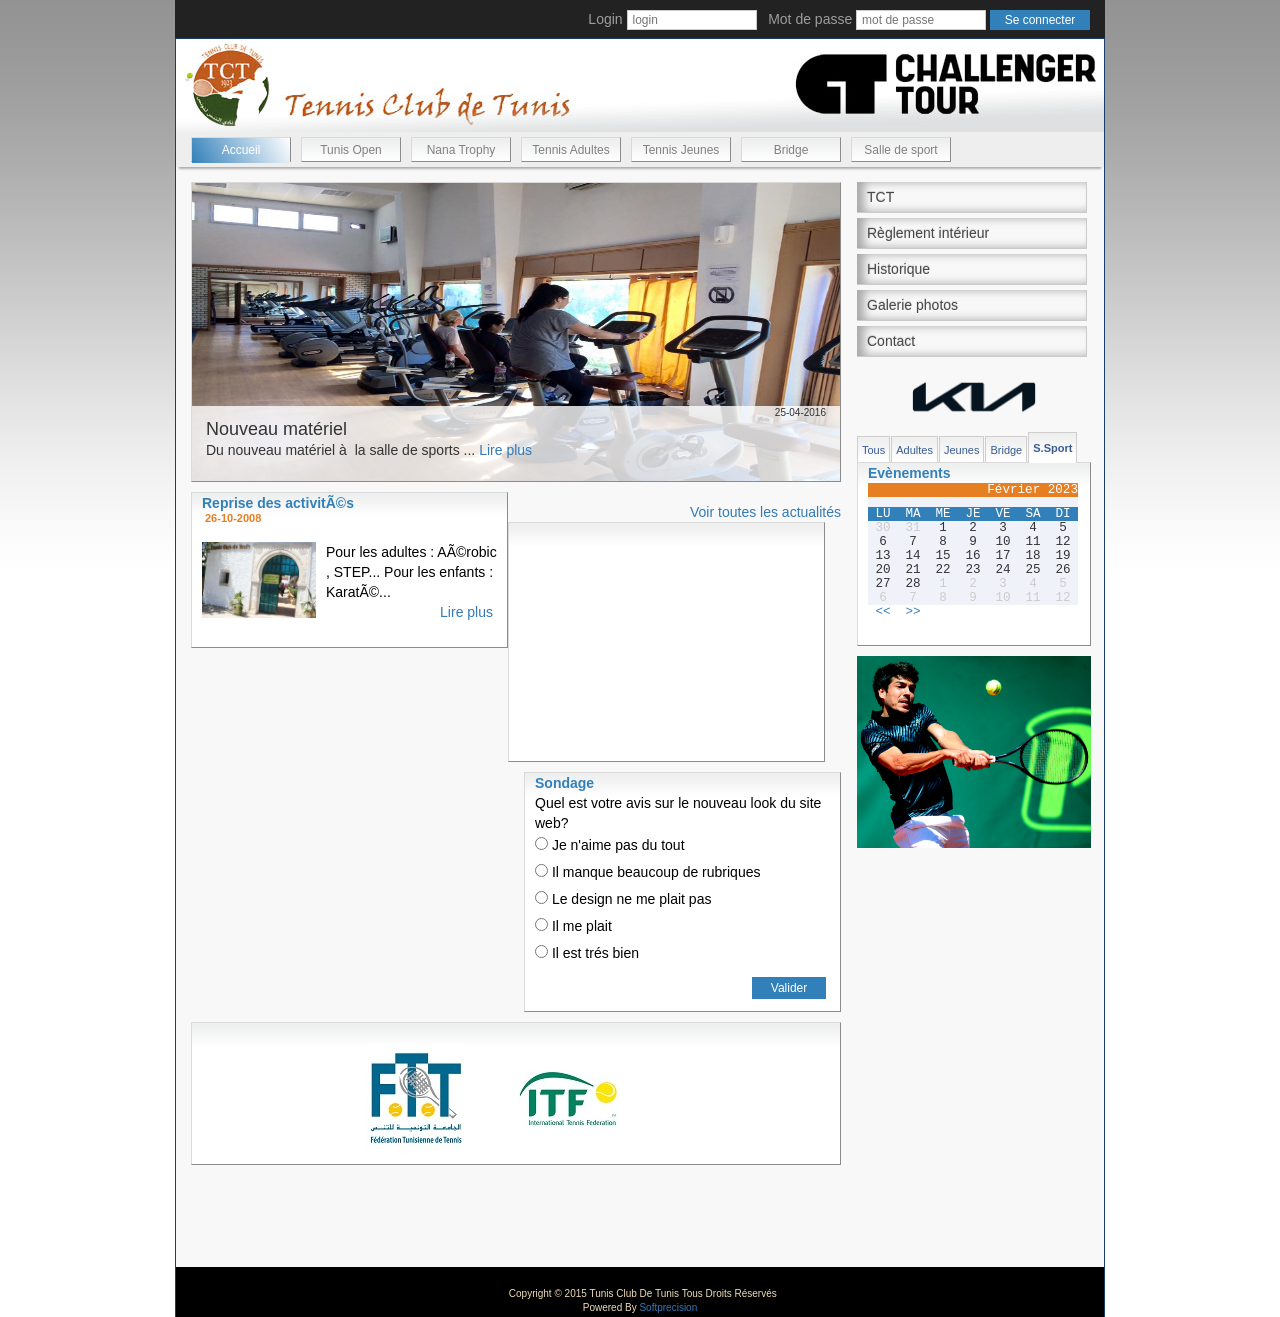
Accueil (241, 150)
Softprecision (668, 1307)
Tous (873, 450)
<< (882, 612)
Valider (789, 988)
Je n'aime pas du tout (610, 845)
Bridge (791, 150)
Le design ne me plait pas (623, 899)
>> (912, 612)
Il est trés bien (587, 953)
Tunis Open (351, 150)
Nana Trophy (461, 150)
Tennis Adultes (570, 150)
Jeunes (961, 450)
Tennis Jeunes (681, 150)
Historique (898, 269)
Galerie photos (912, 305)
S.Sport (1052, 448)
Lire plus (505, 450)
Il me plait (573, 926)
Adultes (914, 450)
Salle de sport (900, 150)
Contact (891, 341)
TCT (880, 197)
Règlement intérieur (928, 233)
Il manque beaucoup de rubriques (647, 872)
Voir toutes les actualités (765, 512)
